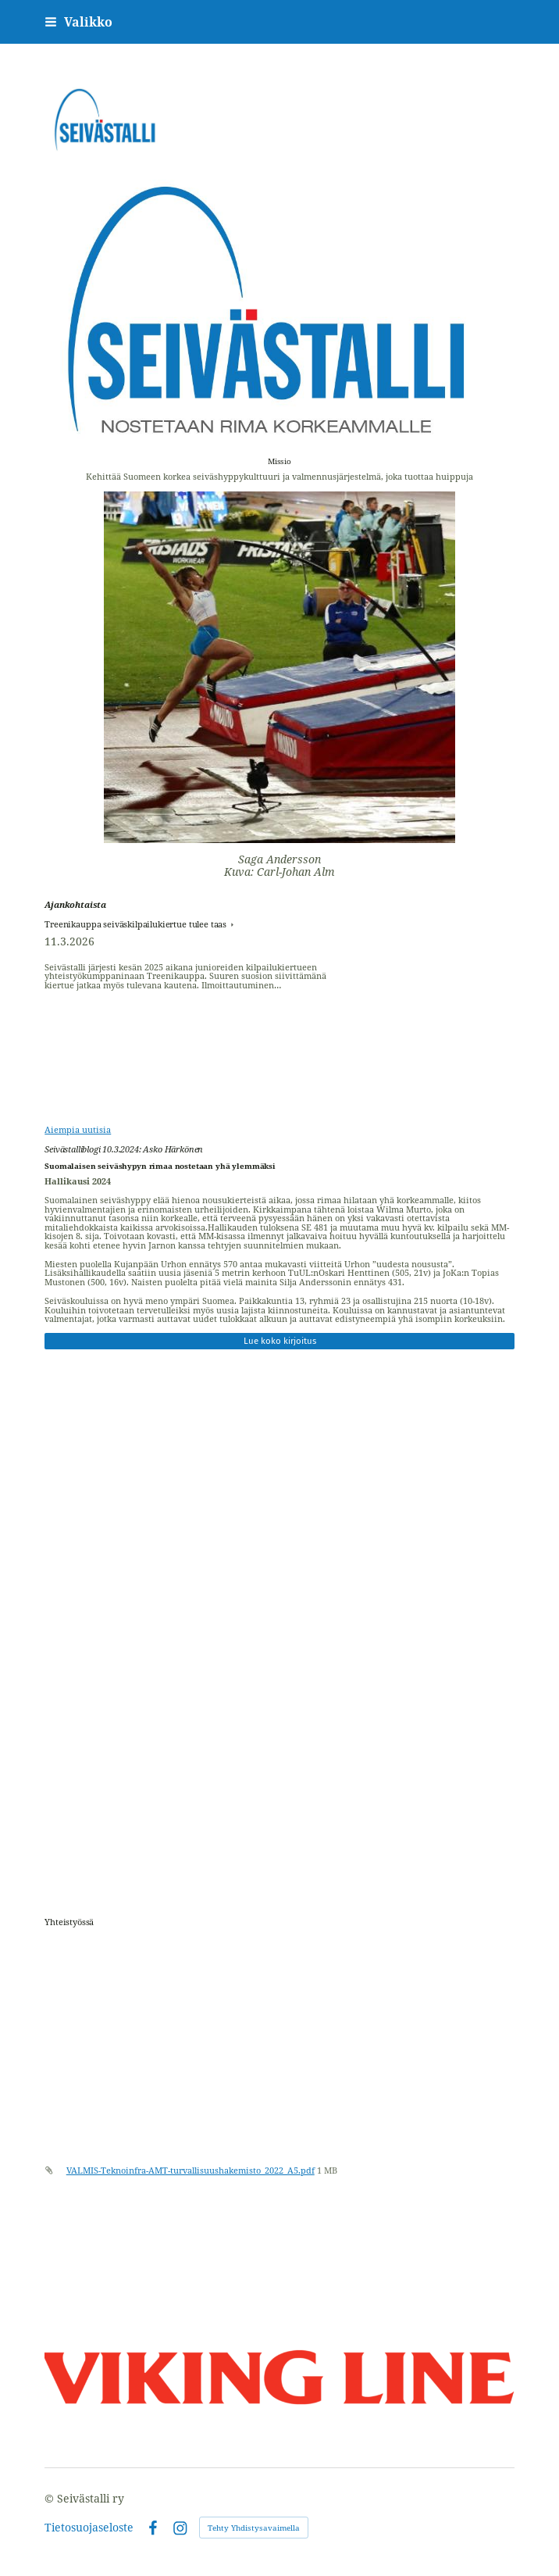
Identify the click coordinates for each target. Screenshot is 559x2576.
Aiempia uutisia (78, 1129)
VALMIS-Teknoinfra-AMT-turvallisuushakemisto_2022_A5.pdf (190, 2170)
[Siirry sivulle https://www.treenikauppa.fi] (279, 1971)
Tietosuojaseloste (89, 2527)
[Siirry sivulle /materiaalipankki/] (279, 2085)
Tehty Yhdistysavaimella (254, 2527)
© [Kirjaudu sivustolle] (51, 2498)
